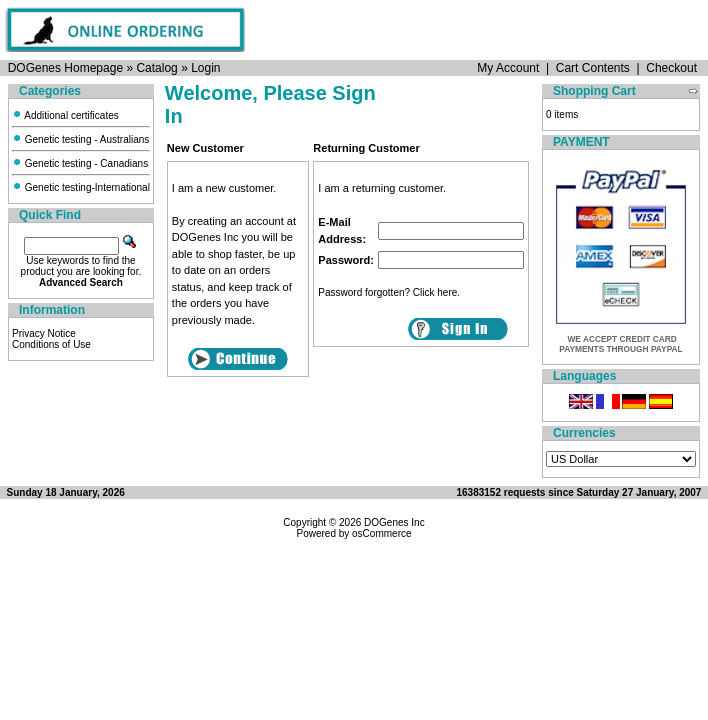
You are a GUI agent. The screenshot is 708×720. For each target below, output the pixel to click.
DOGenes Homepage (65, 68)
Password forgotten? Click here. (389, 292)
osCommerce (381, 533)
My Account (508, 68)
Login (205, 68)
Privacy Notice (44, 333)
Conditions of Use (51, 344)
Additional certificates (65, 115)
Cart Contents (593, 68)
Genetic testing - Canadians (80, 163)
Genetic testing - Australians (80, 139)
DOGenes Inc (394, 522)
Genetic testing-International (81, 187)
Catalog (156, 68)
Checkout (671, 68)
